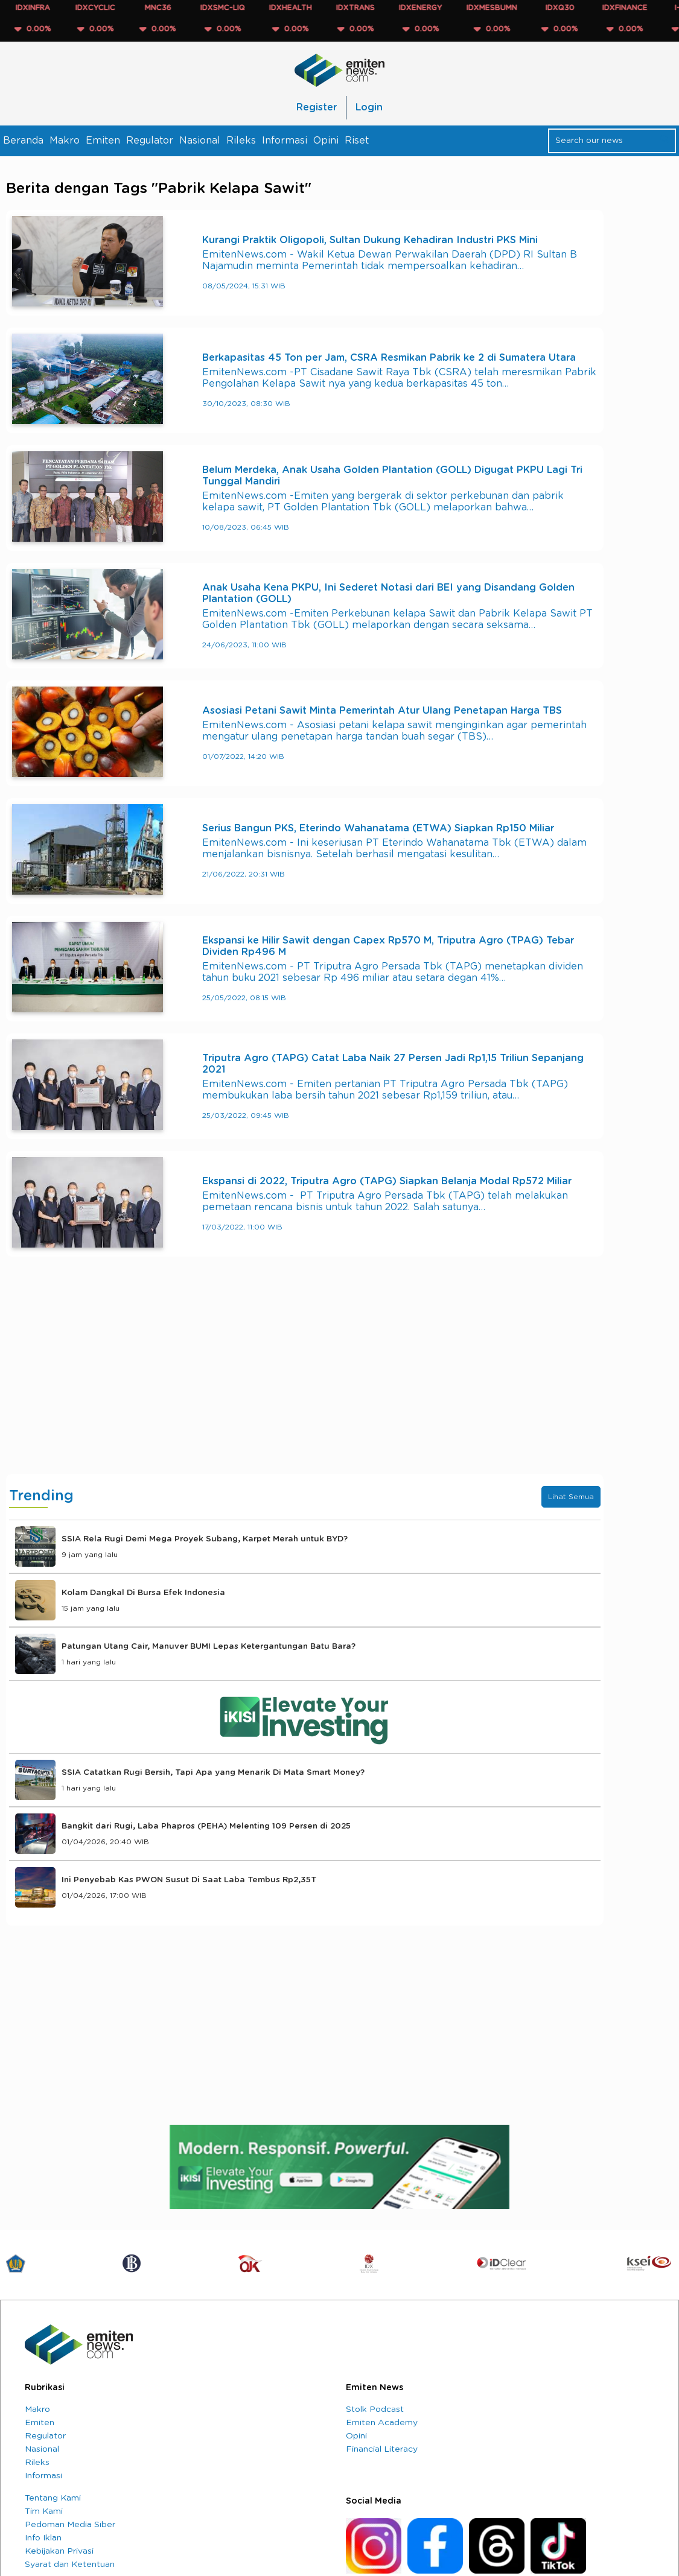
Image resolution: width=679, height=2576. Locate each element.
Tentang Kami (53, 2498)
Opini (326, 140)
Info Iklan (43, 2538)
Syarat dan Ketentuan (70, 2564)
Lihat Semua (571, 1496)
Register (316, 107)
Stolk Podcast (375, 2409)
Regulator (149, 140)
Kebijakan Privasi (59, 2551)
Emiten (103, 140)
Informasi (284, 140)
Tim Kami (44, 2511)
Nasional (199, 140)
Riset (357, 140)
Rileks (241, 140)
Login (369, 107)
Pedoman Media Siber (70, 2524)
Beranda (23, 140)
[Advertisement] (305, 1377)
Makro (64, 140)
